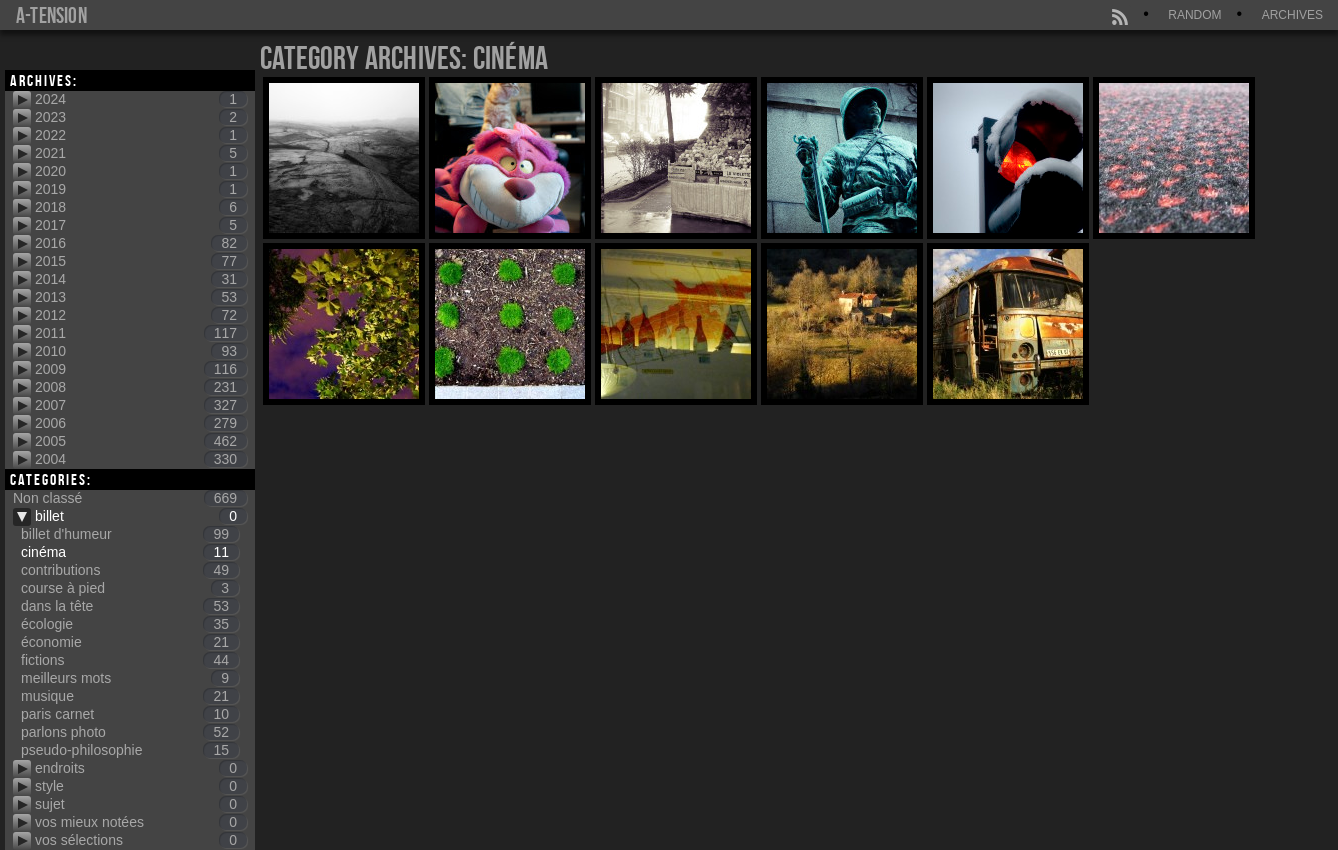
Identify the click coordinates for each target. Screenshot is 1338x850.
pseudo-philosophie (130, 750)
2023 (141, 117)
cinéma (130, 552)
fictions (130, 660)
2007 (141, 405)
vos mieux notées (141, 822)
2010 (141, 351)
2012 (141, 315)
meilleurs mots (130, 678)
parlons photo (130, 732)
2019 (141, 189)
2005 (141, 441)
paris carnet (130, 714)
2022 (141, 135)
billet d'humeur (130, 534)
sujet (141, 804)
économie (130, 642)
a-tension (51, 15)
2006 (141, 423)
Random (1194, 15)
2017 (141, 225)
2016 (141, 243)
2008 (141, 387)
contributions (130, 570)
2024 (141, 99)
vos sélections (141, 840)
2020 (141, 171)
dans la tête (130, 606)
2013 (141, 297)
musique (130, 696)
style (141, 786)
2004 (141, 459)
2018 (141, 207)
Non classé (130, 498)
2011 (141, 333)
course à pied (130, 588)
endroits (141, 768)
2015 (141, 261)
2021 (141, 153)
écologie (130, 624)
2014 (141, 279)
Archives (1292, 15)
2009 (141, 369)
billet (141, 516)
